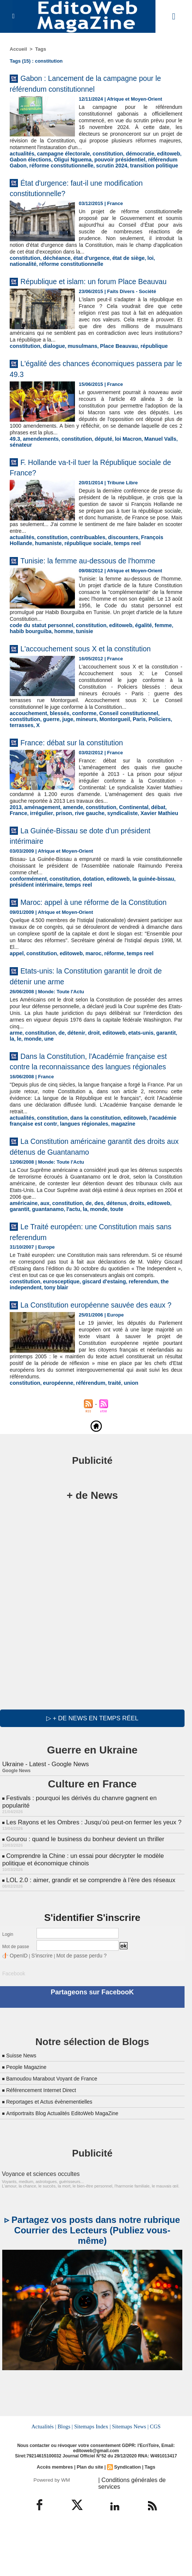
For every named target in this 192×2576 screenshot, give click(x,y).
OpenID (17, 2013)
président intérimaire (34, 914)
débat (145, 837)
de (57, 1072)
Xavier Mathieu (128, 843)
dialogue (50, 368)
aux (42, 1251)
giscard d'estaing (96, 1336)
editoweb (154, 160)
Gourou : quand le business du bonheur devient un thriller (82, 1899)
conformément (26, 908)
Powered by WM (51, 2534)
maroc (86, 993)
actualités (21, 160)
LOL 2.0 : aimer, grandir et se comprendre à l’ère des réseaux (87, 1938)
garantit (153, 1072)
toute (88, 1257)
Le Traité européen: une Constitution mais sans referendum (87, 1279)
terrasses (140, 755)
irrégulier (20, 843)
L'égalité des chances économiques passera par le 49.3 (86, 390)
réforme (105, 993)
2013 (15, 837)
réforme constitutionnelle (39, 171)
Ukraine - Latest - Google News (43, 1834)
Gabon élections (28, 166)
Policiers (117, 755)
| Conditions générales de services (138, 2534)
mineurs (49, 755)
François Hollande (151, 558)
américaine (22, 1251)
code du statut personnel (38, 663)
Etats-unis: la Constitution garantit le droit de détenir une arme (87, 1014)
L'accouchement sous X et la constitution (101, 685)
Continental (123, 837)
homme (44, 668)
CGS (153, 2481)
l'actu (47, 1257)
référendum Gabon (157, 166)
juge (33, 755)
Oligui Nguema (67, 166)
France (163, 837)
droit (86, 1072)
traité (105, 1454)
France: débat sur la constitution (84, 772)
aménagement (39, 837)
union (120, 1454)
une (32, 1077)
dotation (85, 908)
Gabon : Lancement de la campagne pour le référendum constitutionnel (87, 83)
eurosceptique (56, 1336)
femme (150, 663)
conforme (78, 750)
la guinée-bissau (141, 908)
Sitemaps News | (129, 2481)
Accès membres (56, 2522)
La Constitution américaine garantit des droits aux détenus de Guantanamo (93, 1194)
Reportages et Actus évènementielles (55, 2157)
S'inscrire (38, 2013)
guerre (17, 755)
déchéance (52, 270)
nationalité (156, 270)
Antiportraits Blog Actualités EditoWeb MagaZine (70, 2169)
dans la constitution (88, 1167)
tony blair (52, 1341)
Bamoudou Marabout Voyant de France (58, 2134)
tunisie (64, 668)
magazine (113, 1172)
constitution (99, 160)
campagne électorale (59, 160)
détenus (107, 1251)
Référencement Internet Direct (46, 2146)
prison (40, 843)
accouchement (27, 750)
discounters (113, 558)
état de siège (118, 270)
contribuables (81, 558)
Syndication (126, 2522)
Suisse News (23, 2111)
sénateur (20, 466)
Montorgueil (75, 755)
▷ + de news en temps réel (92, 1789)
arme (15, 1072)
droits (126, 1251)
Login (7, 1992)
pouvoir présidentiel (110, 166)
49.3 (14, 460)
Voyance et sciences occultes (36, 2230)
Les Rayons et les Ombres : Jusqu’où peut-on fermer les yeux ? (90, 1883)
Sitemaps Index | (92, 2481)
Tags (40, 49)
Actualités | (45, 2481)
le (173, 1072)
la (166, 1072)
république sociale (58, 564)
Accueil (18, 49)
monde (18, 1077)
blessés (55, 750)
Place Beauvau (109, 368)
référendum (83, 1454)
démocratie (129, 160)
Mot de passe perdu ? (72, 2013)
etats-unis (130, 1072)
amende (68, 837)
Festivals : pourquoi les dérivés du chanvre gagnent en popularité (92, 1867)
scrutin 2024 (84, 171)
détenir (71, 1072)
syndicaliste (94, 843)
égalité (131, 663)
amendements (38, 460)
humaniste (22, 564)
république (141, 368)
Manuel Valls (147, 460)
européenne (54, 1454)
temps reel (94, 564)
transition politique (123, 171)
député (96, 460)
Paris (98, 755)
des (92, 1251)
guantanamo (24, 1257)
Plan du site (90, 2522)
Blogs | (66, 2481)
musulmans (76, 368)
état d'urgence (84, 270)
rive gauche (64, 843)
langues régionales (77, 1172)
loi (138, 270)
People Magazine (29, 2123)
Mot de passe (15, 2004)
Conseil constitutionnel (118, 750)
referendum (131, 1336)
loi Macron (118, 460)
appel (16, 993)
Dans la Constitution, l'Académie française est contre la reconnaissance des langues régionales (94, 1105)
